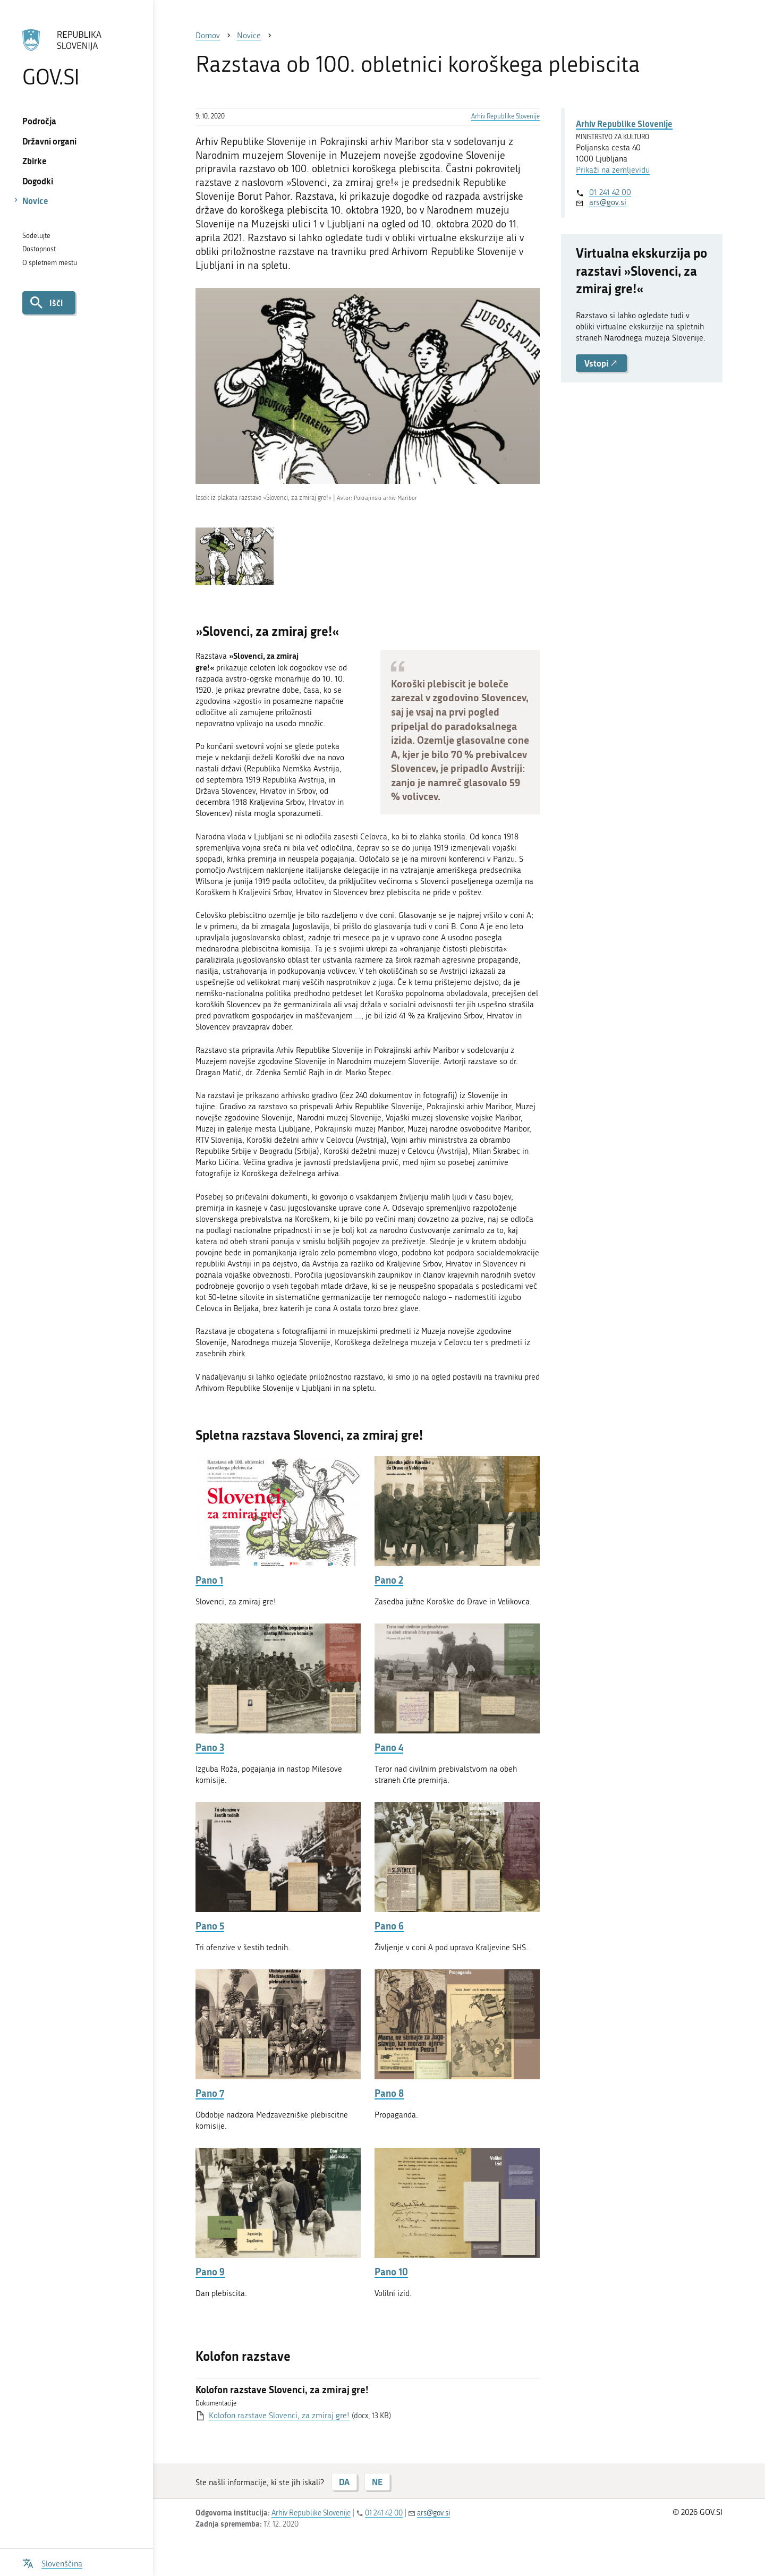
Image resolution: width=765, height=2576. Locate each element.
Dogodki (37, 181)
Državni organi (49, 141)
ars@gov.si (607, 202)
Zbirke (34, 161)
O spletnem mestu (49, 263)
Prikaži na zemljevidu (613, 170)
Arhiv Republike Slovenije (505, 116)
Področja (39, 121)
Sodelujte (36, 236)
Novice (35, 200)
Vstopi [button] (601, 363)
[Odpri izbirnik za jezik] (52, 2562)
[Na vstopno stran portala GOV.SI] (76, 58)
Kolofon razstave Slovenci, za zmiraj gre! (279, 2415)
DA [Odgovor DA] (344, 2482)
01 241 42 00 (610, 192)
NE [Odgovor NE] (377, 2482)
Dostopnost (39, 249)
